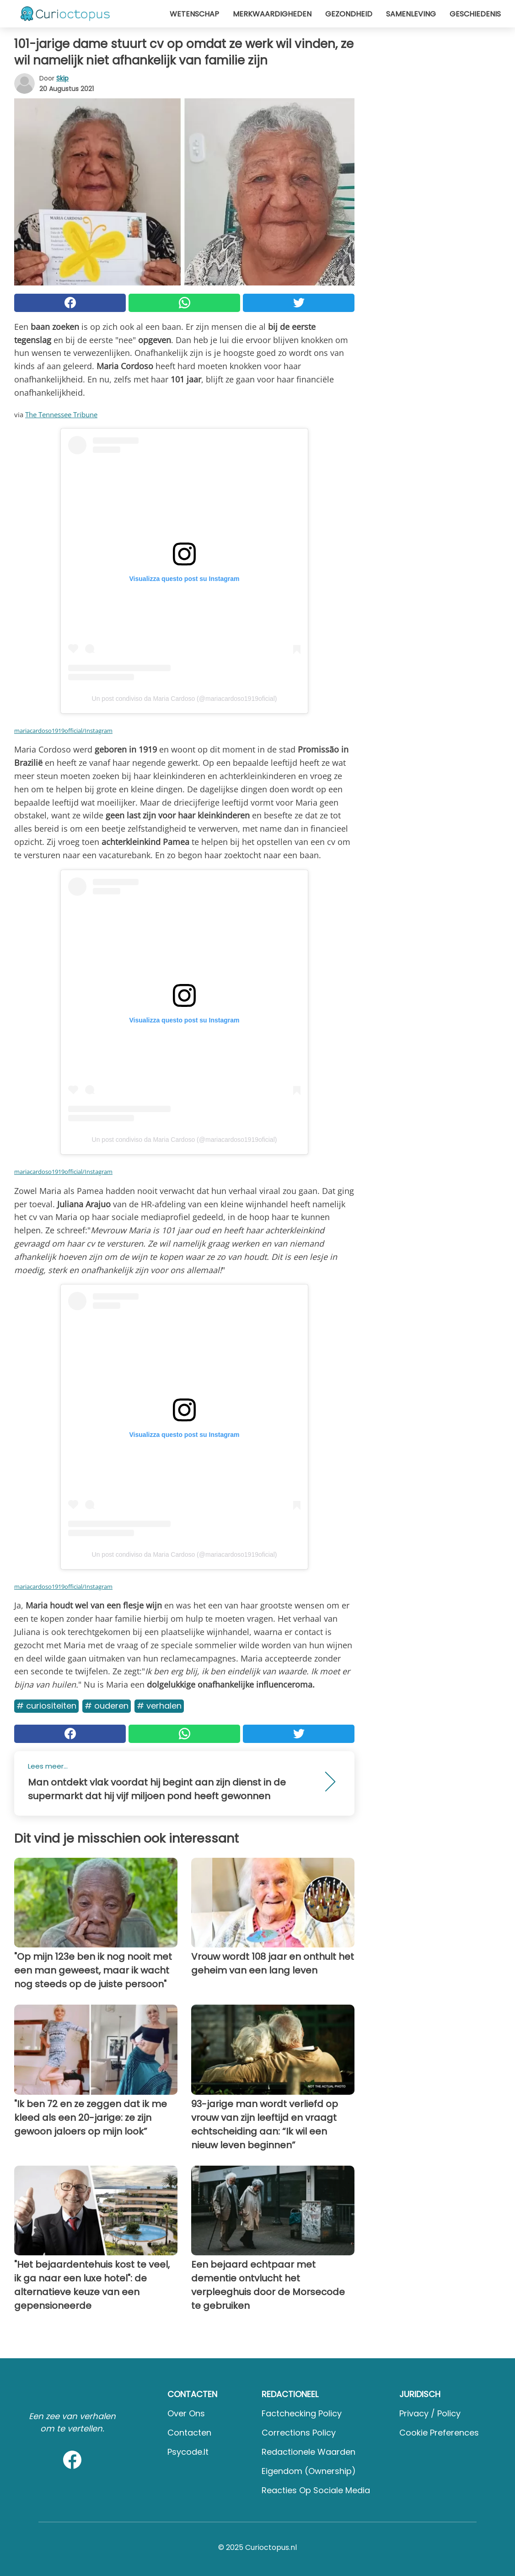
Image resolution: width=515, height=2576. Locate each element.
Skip (62, 78)
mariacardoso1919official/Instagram (63, 730)
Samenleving (411, 14)
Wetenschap (194, 14)
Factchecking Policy (302, 2413)
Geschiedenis (475, 14)
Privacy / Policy (430, 2413)
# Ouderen (107, 1705)
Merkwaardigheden (272, 14)
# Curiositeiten (46, 1705)
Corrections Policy (299, 2432)
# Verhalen (159, 1705)
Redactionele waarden (308, 2452)
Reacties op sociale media (316, 2490)
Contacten (189, 2432)
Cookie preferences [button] (439, 2432)
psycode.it (188, 2452)
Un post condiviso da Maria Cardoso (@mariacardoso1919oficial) (184, 698)
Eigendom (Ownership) (309, 2471)
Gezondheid (348, 14)
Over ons (186, 2413)
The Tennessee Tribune (61, 414)
